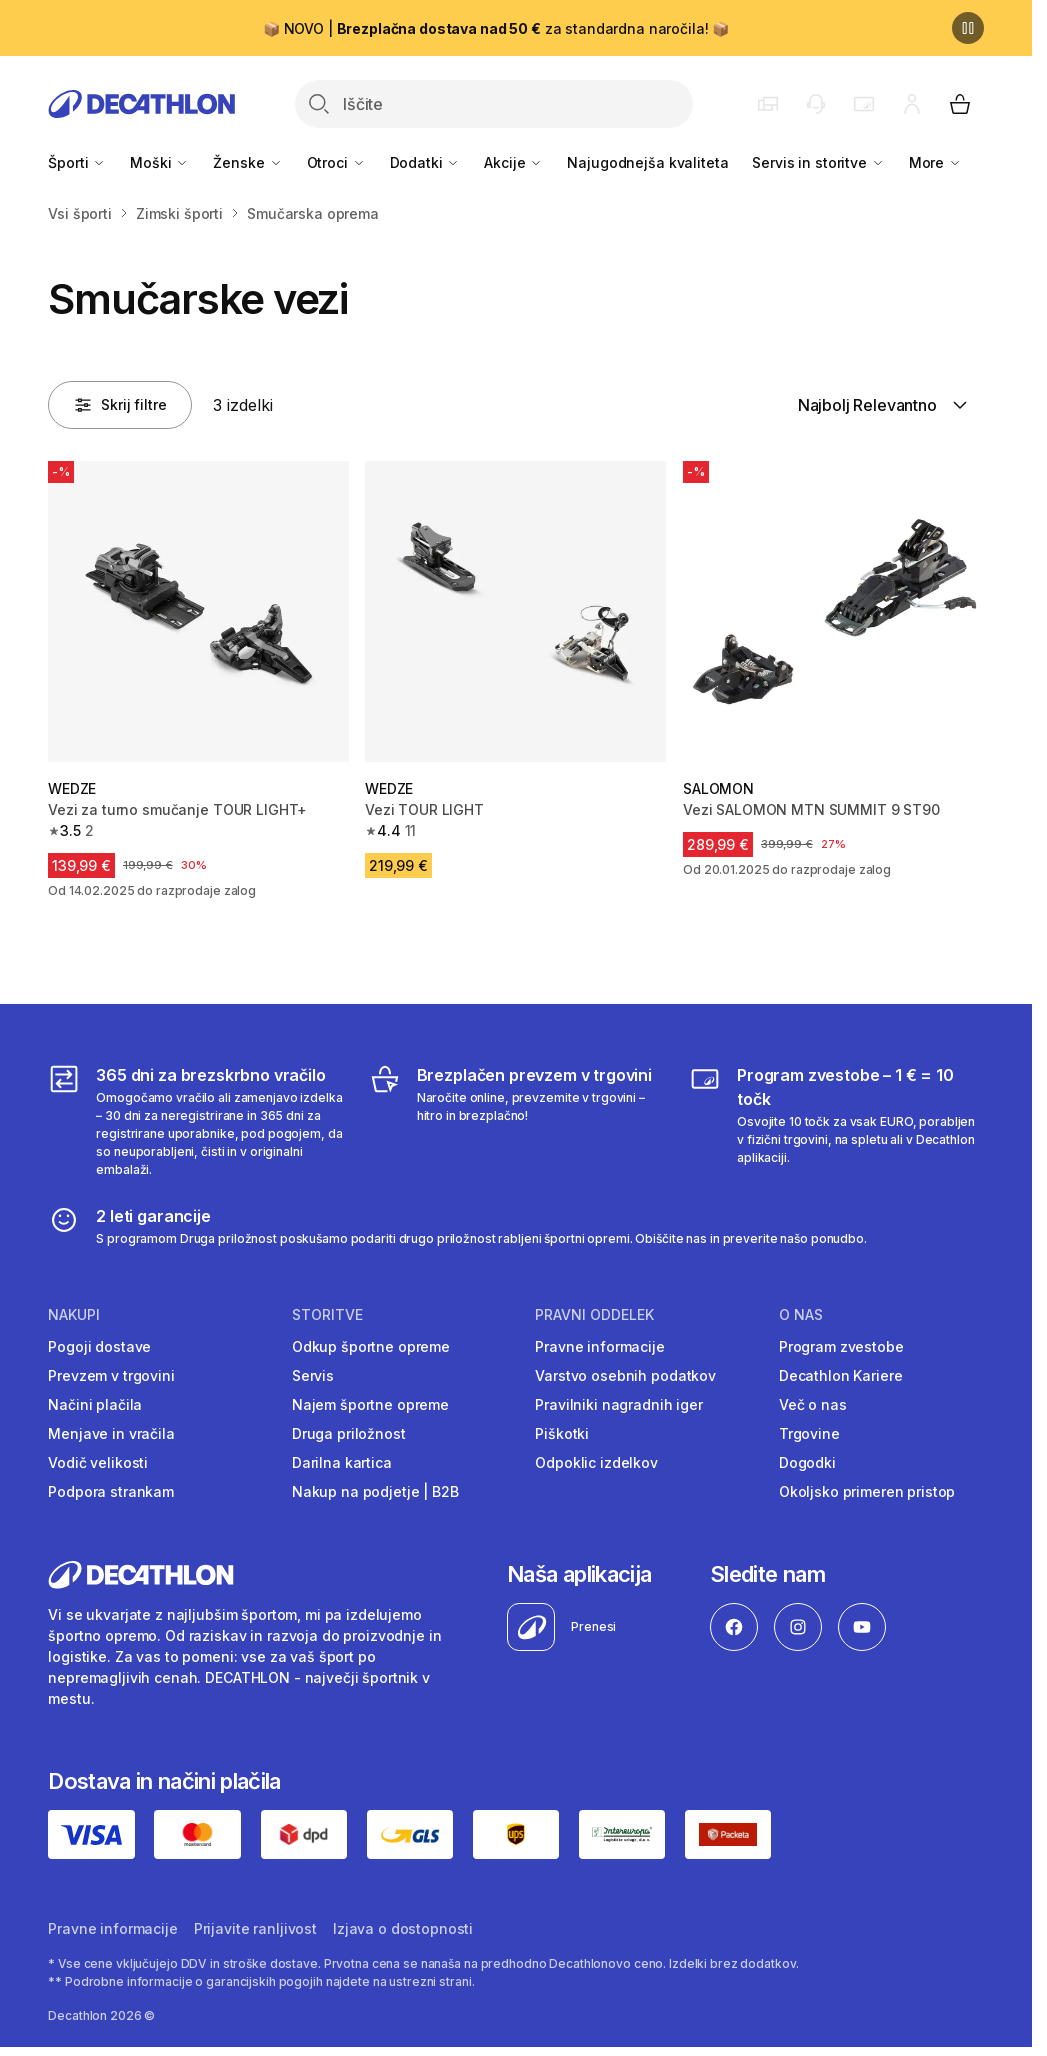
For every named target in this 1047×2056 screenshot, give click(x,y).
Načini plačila (95, 1404)
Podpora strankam (111, 1491)
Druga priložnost (349, 1433)
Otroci (336, 162)
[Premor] (968, 28)
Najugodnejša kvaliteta (647, 162)
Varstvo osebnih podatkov (625, 1375)
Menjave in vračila (111, 1433)
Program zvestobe (841, 1346)
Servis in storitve (818, 162)
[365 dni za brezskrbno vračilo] (195, 1121)
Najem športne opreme (370, 1404)
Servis (313, 1375)
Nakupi (74, 1315)
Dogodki (807, 1462)
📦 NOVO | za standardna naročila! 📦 (496, 28)
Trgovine (809, 1433)
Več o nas (813, 1404)
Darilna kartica (342, 1462)
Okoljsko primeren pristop (867, 1491)
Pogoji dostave (99, 1346)
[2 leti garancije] (457, 1226)
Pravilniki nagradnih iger (619, 1404)
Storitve (327, 1315)
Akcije (513, 162)
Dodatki (425, 162)
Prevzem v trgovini (111, 1375)
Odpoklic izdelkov (596, 1462)
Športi (77, 162)
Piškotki (562, 1433)
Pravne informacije (599, 1346)
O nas (801, 1315)
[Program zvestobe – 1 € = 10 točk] (836, 1121)
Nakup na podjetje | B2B (375, 1491)
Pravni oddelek (594, 1315)
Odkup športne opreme (371, 1346)
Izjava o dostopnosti (403, 1928)
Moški (159, 162)
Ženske (247, 162)
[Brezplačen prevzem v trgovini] (516, 1121)
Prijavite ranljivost (255, 1928)
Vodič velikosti (98, 1462)
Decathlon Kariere (841, 1375)
